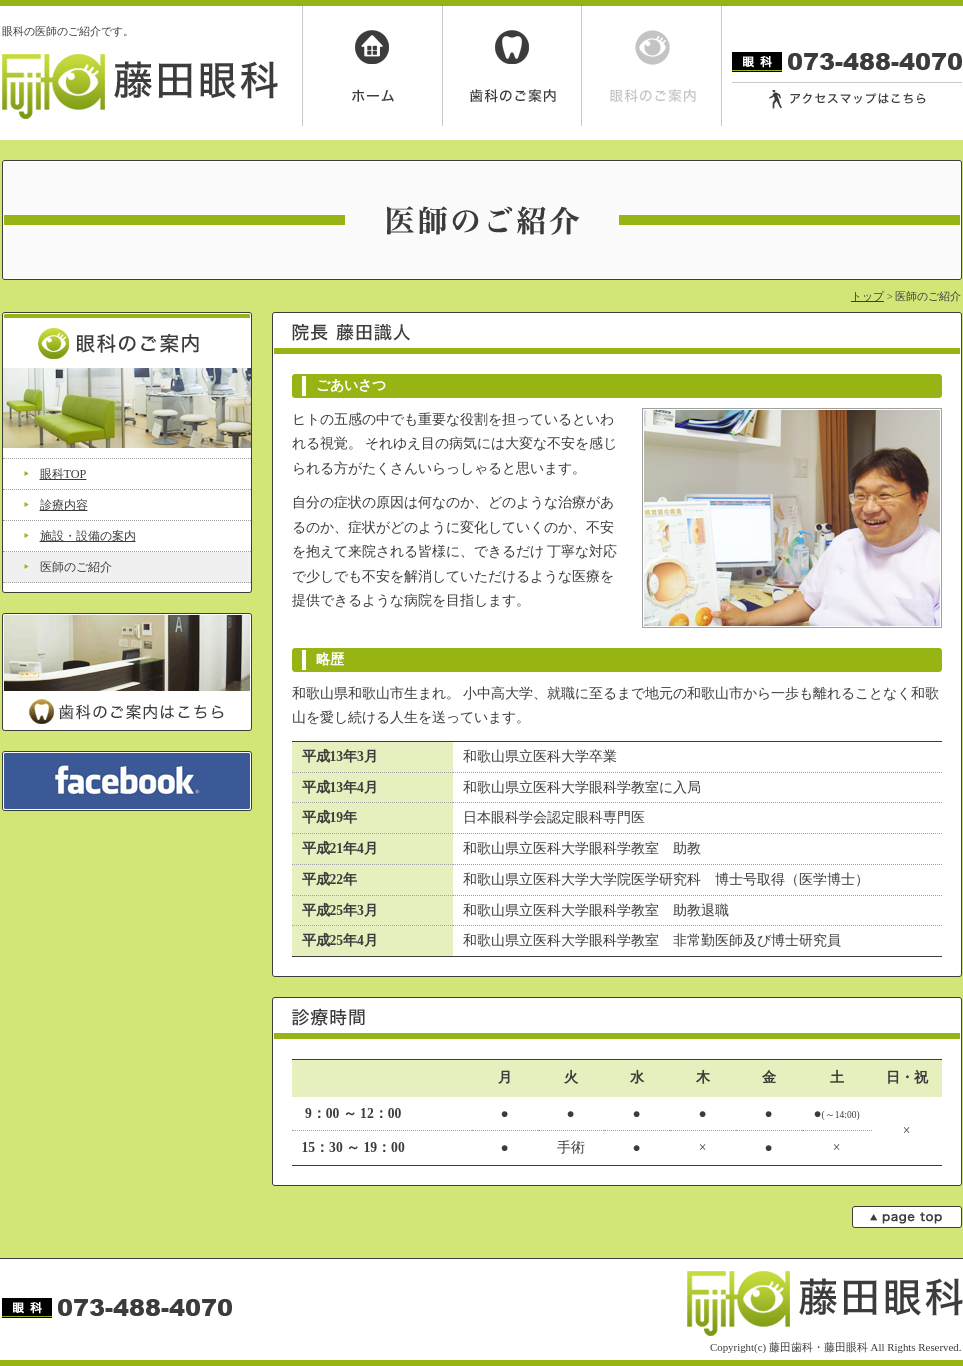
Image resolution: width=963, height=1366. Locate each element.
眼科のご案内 (652, 66)
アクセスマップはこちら (847, 100)
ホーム (372, 66)
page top (907, 1217)
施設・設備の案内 (88, 536)
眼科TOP (63, 474)
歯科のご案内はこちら (127, 672)
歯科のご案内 (512, 66)
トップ (867, 296)
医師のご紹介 (76, 567)
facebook (127, 781)
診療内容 (64, 505)
